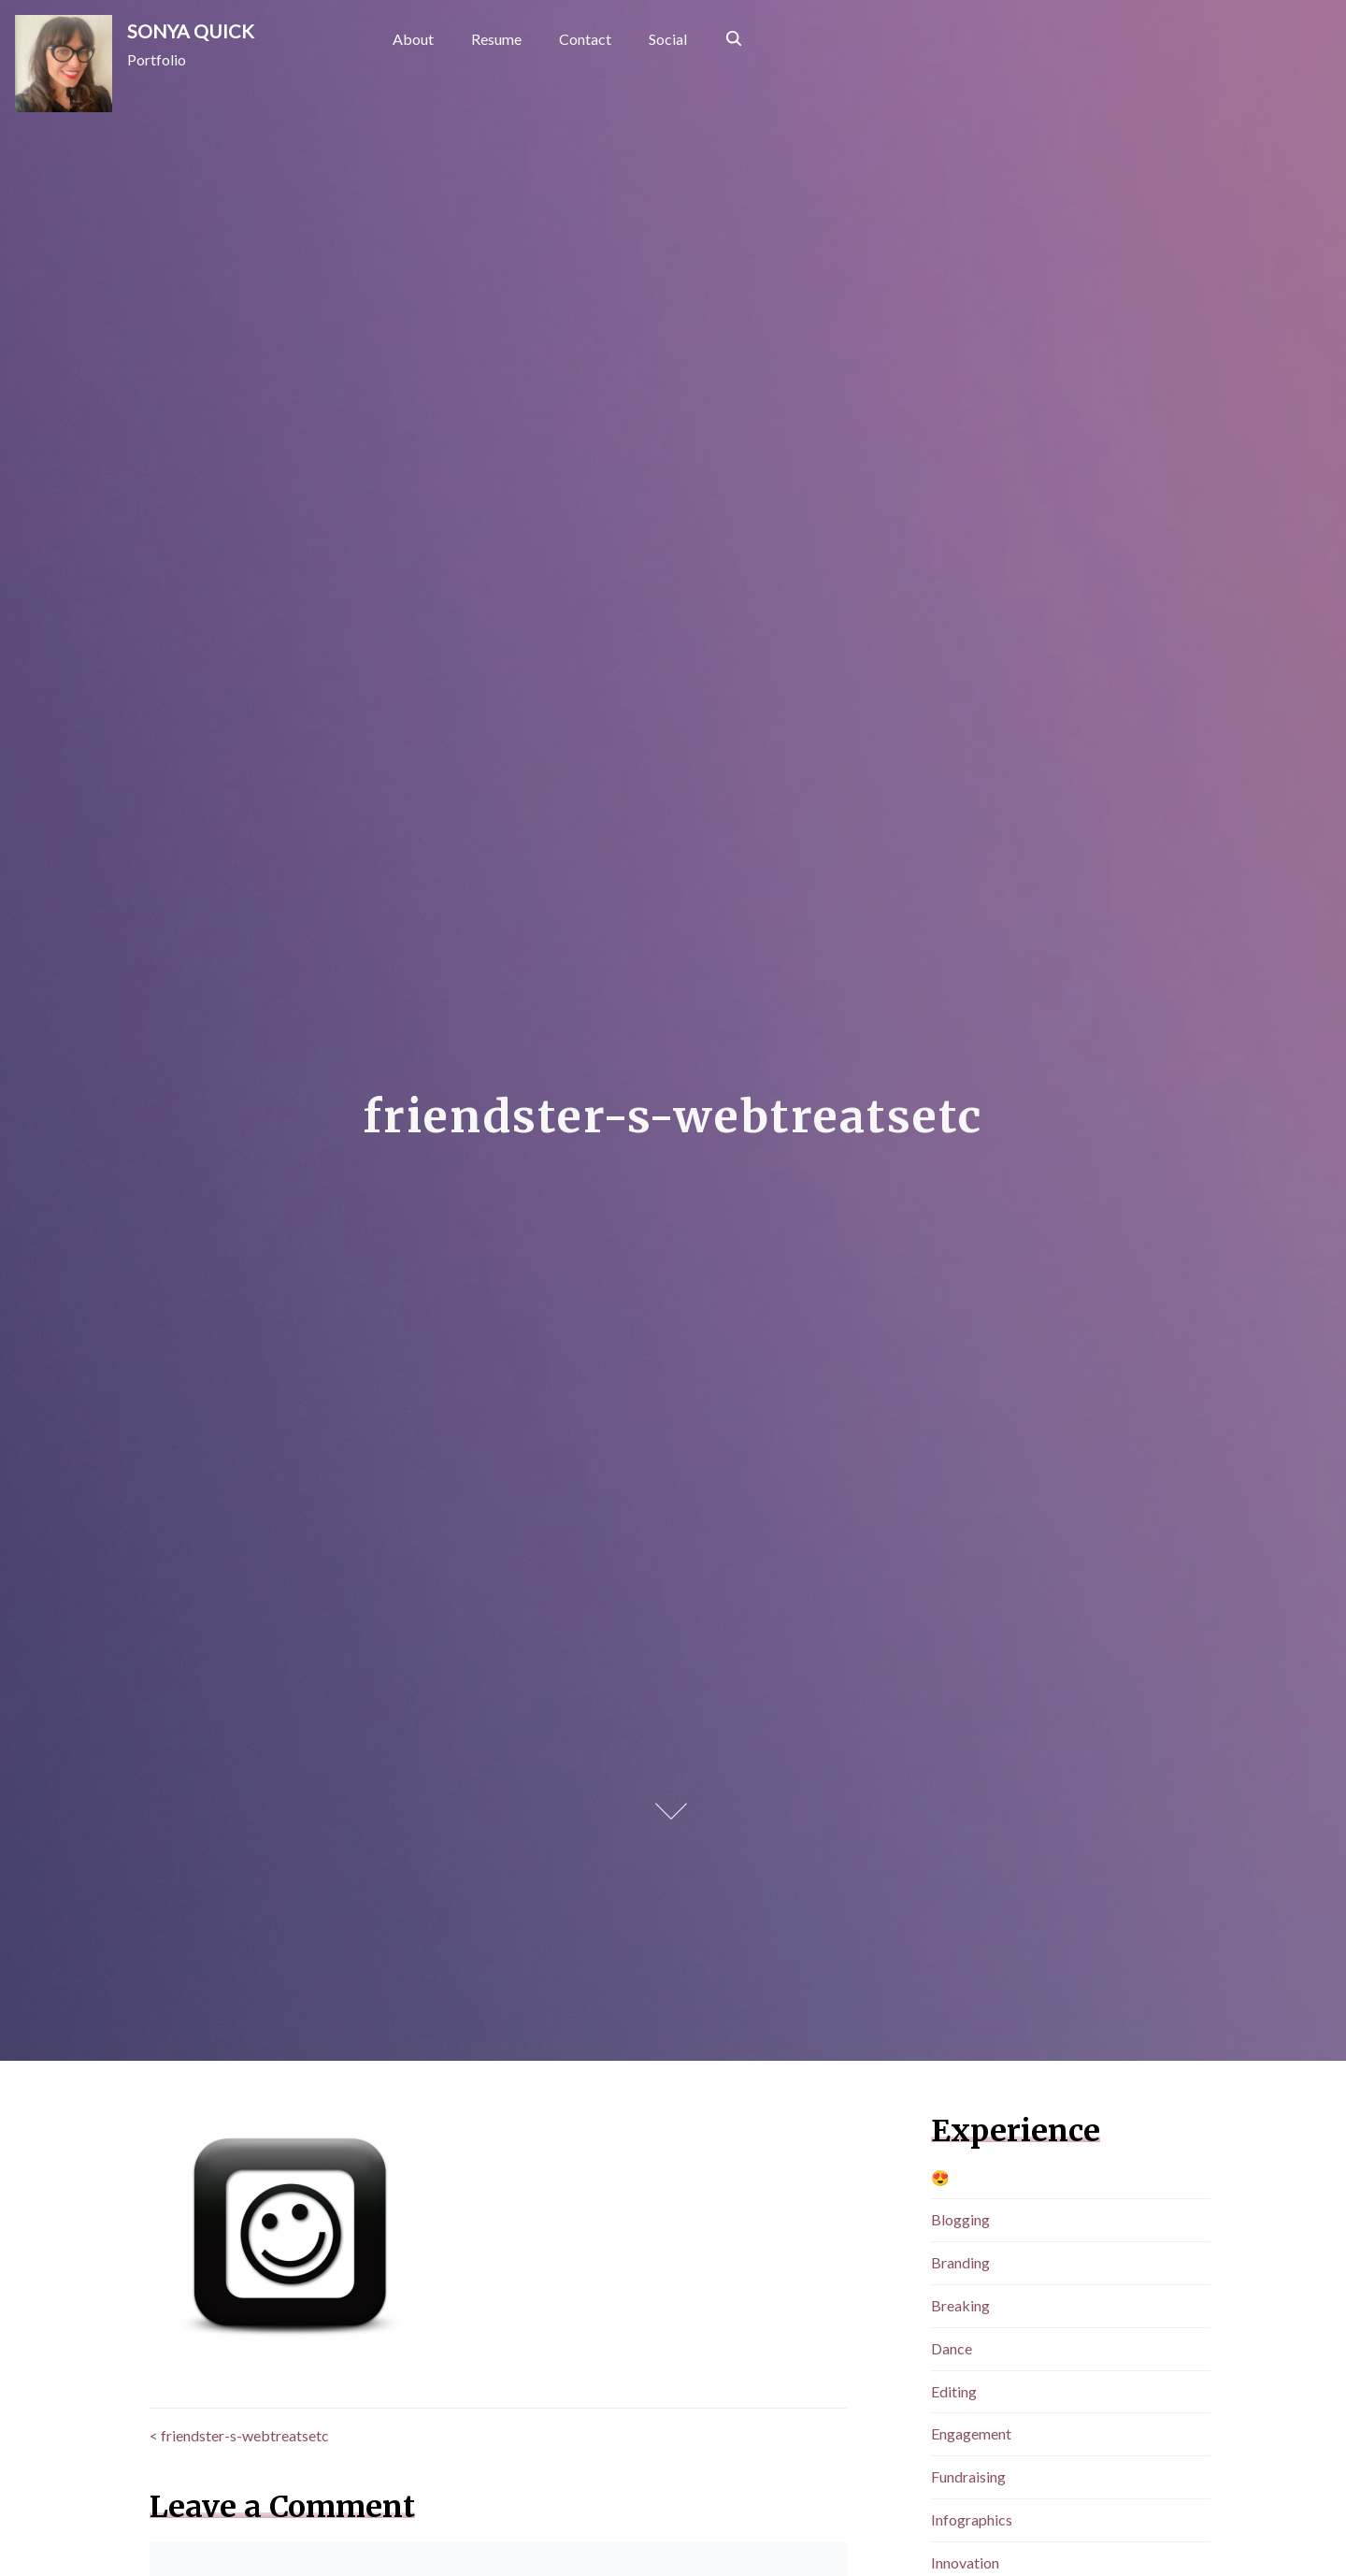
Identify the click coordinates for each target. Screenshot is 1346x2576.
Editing (954, 2391)
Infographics (971, 2519)
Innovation (965, 2562)
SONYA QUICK (190, 31)
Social (668, 39)
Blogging (960, 2219)
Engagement (971, 2433)
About (413, 39)
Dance (951, 2348)
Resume (496, 39)
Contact (585, 39)
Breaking (960, 2305)
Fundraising (968, 2476)
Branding (960, 2262)
